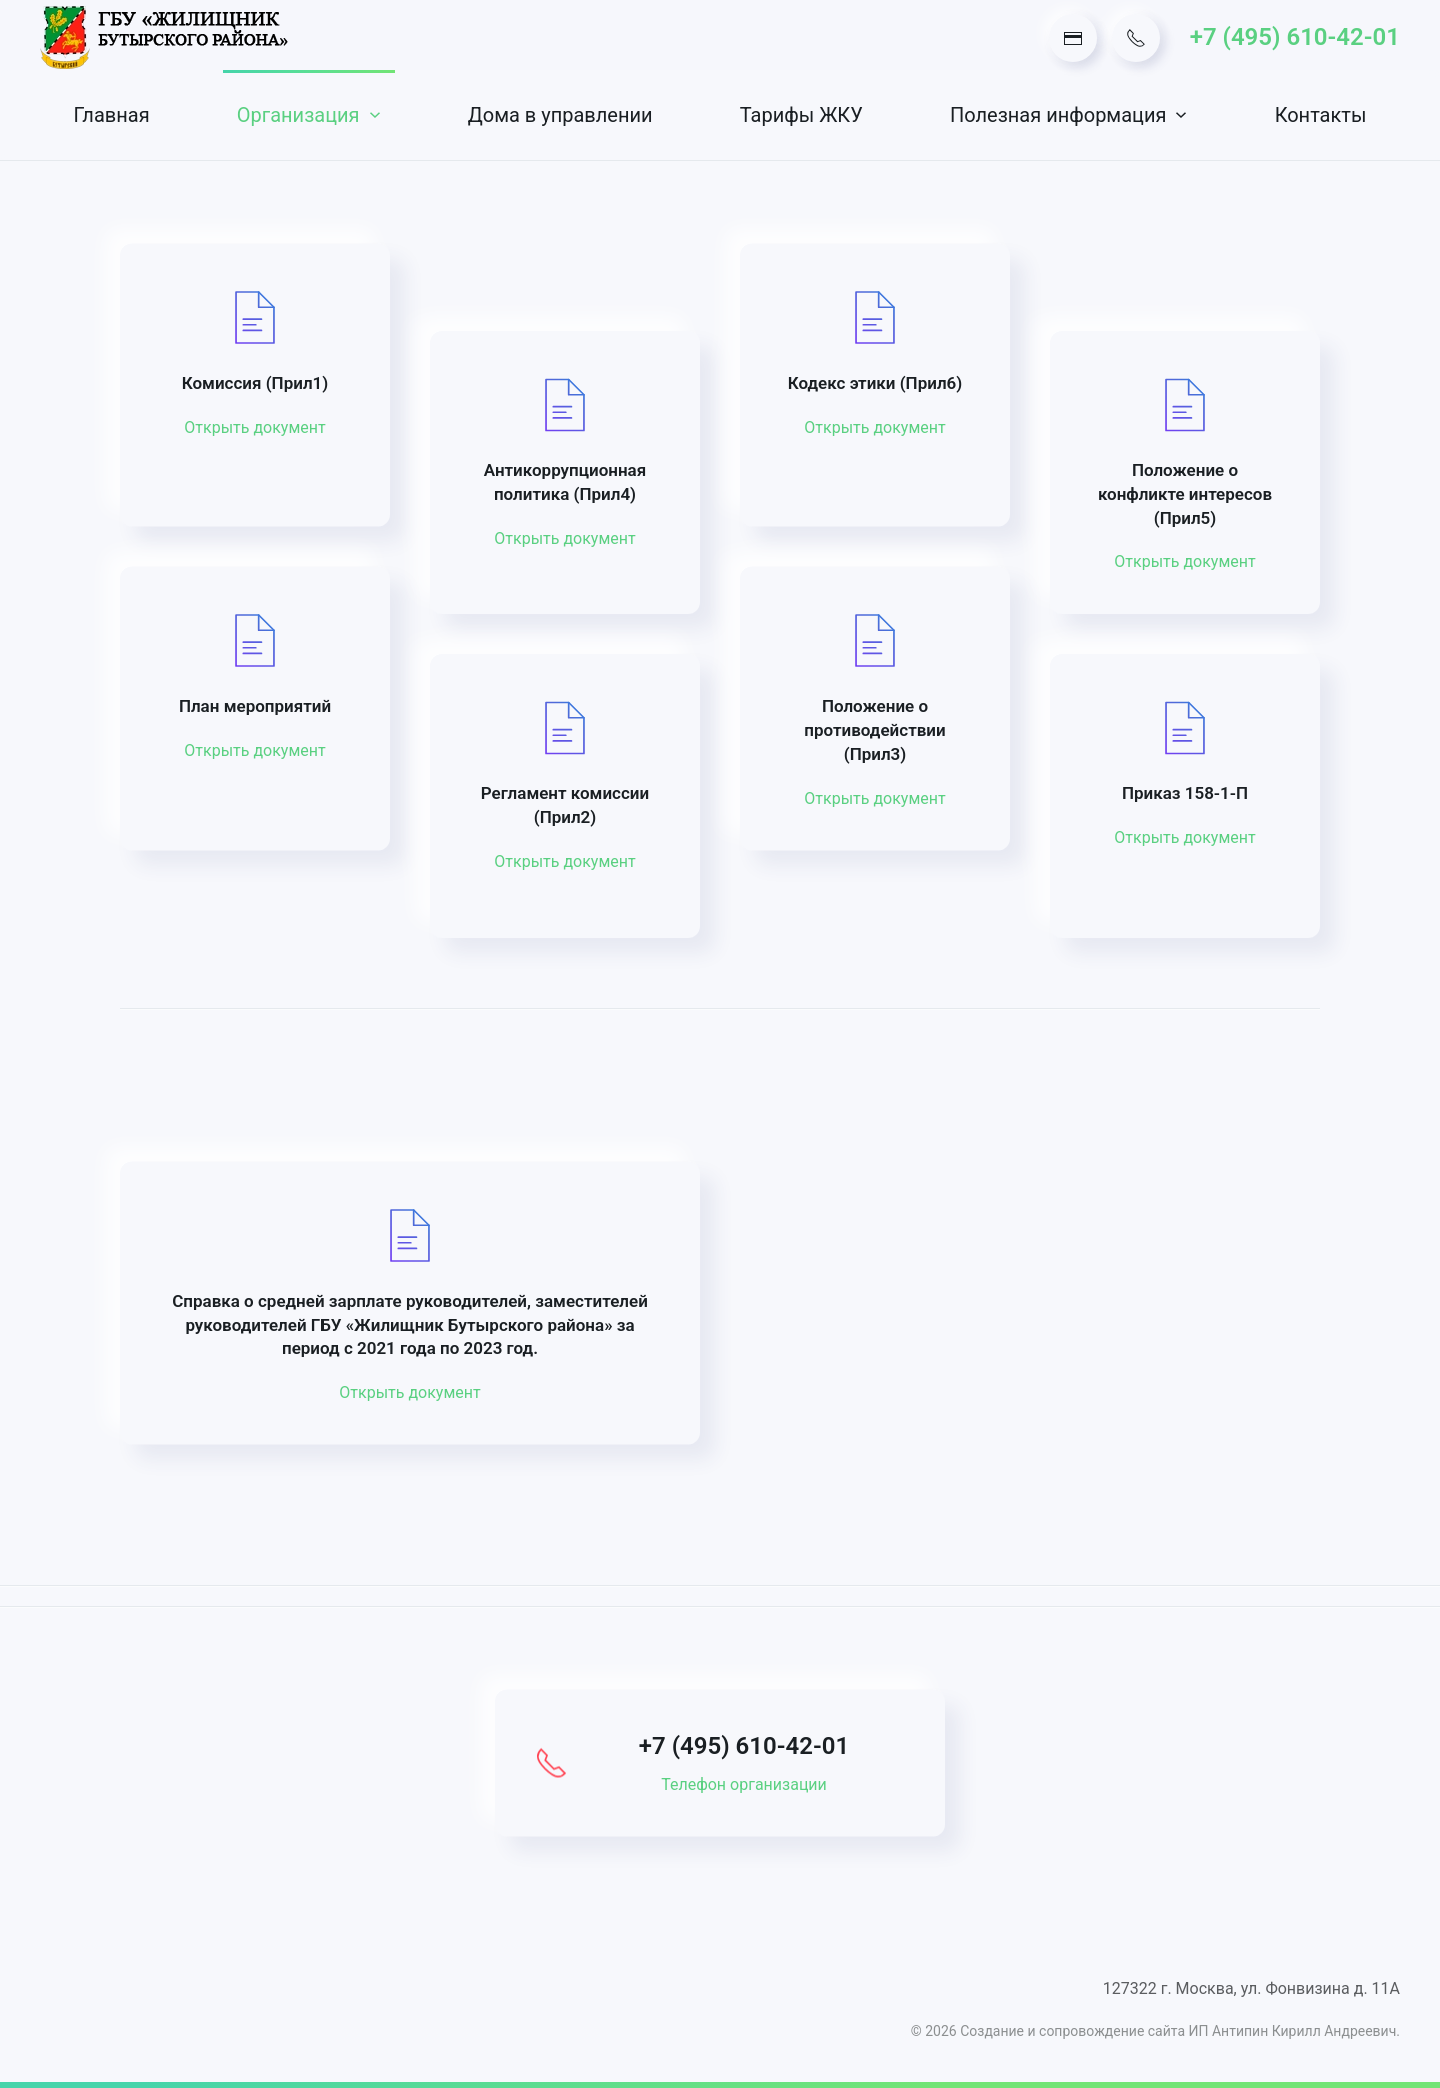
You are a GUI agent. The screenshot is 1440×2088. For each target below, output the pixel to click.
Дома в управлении (560, 115)
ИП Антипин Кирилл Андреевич (1293, 2031)
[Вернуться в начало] (165, 37)
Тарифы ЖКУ (801, 115)
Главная (112, 115)
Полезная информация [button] (1069, 115)
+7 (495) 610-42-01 (1295, 37)
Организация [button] (309, 115)
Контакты (1321, 115)
